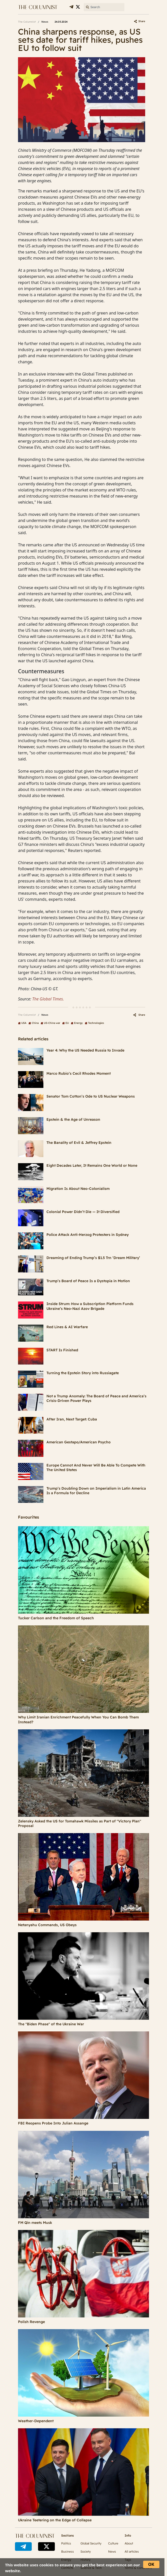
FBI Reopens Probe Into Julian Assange (53, 2123)
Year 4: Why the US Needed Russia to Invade (85, 1050)
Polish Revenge (31, 2321)
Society (85, 2551)
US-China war (52, 1023)
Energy (78, 1023)
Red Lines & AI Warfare (67, 1327)
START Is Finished (62, 1350)
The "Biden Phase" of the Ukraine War (51, 2024)
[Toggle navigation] (142, 7)
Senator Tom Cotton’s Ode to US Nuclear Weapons (90, 1096)
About (129, 2543)
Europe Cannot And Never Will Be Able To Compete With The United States (95, 1467)
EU (67, 1023)
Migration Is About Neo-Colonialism (78, 1188)
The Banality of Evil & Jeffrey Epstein (78, 1142)
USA (23, 1023)
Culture (113, 2543)
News (44, 1014)
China (35, 1023)
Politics (66, 2543)
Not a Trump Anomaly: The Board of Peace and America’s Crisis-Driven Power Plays (96, 1398)
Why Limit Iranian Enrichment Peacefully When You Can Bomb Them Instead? (78, 1719)
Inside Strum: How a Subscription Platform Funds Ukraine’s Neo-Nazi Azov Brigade (89, 1306)
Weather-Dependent (36, 2421)
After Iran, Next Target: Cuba (71, 1419)
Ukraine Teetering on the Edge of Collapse (55, 2520)
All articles (132, 2551)
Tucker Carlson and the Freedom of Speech (56, 1618)
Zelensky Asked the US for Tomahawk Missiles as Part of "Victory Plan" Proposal (79, 1823)
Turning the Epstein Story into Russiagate (82, 1373)
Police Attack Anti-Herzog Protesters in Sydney (87, 1234)
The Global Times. (48, 999)
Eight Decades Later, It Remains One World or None (91, 1165)
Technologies (96, 1023)
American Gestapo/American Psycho (78, 1442)
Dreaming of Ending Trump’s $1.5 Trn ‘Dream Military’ (93, 1257)
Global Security (91, 2543)
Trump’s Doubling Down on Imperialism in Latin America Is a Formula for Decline (96, 1490)
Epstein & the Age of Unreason (73, 1119)
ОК (151, 2564)
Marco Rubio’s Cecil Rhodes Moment (78, 1073)
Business (67, 2551)
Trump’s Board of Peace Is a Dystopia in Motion (88, 1281)
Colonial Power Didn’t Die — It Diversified (83, 1211)
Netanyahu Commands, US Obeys (47, 1925)
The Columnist (27, 21)
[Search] (104, 7)
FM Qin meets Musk (35, 2222)
